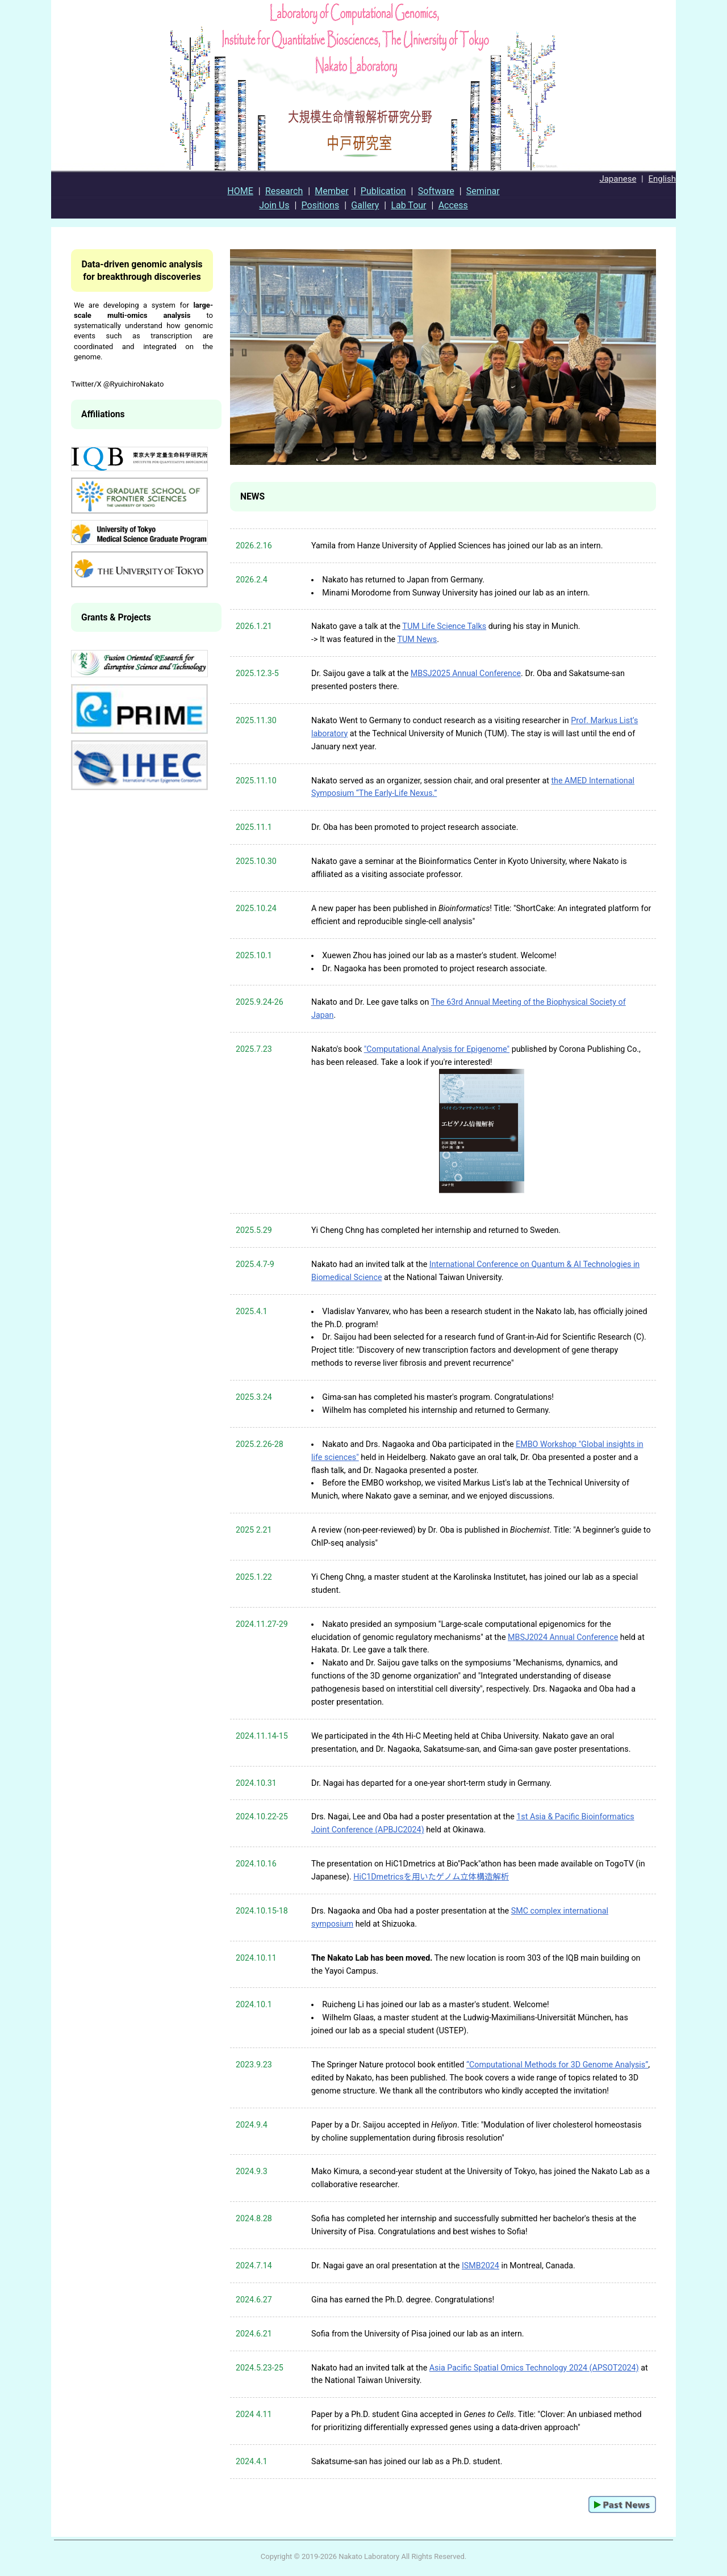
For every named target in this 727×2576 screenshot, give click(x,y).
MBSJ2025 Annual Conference (466, 673)
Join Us (274, 205)
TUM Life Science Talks (444, 626)
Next (641, 372)
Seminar (483, 191)
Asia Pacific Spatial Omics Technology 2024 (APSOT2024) (534, 2367)
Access (453, 205)
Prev (245, 372)
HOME (240, 191)
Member (331, 191)
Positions (321, 205)
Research (284, 191)
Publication (383, 191)
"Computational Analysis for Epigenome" (436, 1049)
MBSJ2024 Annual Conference (563, 1637)
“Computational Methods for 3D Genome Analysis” (557, 2064)
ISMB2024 (480, 2265)
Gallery (365, 205)
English (662, 179)
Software (436, 191)
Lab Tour (408, 205)
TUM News (417, 639)
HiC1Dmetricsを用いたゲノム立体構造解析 (431, 1876)
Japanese (617, 179)
